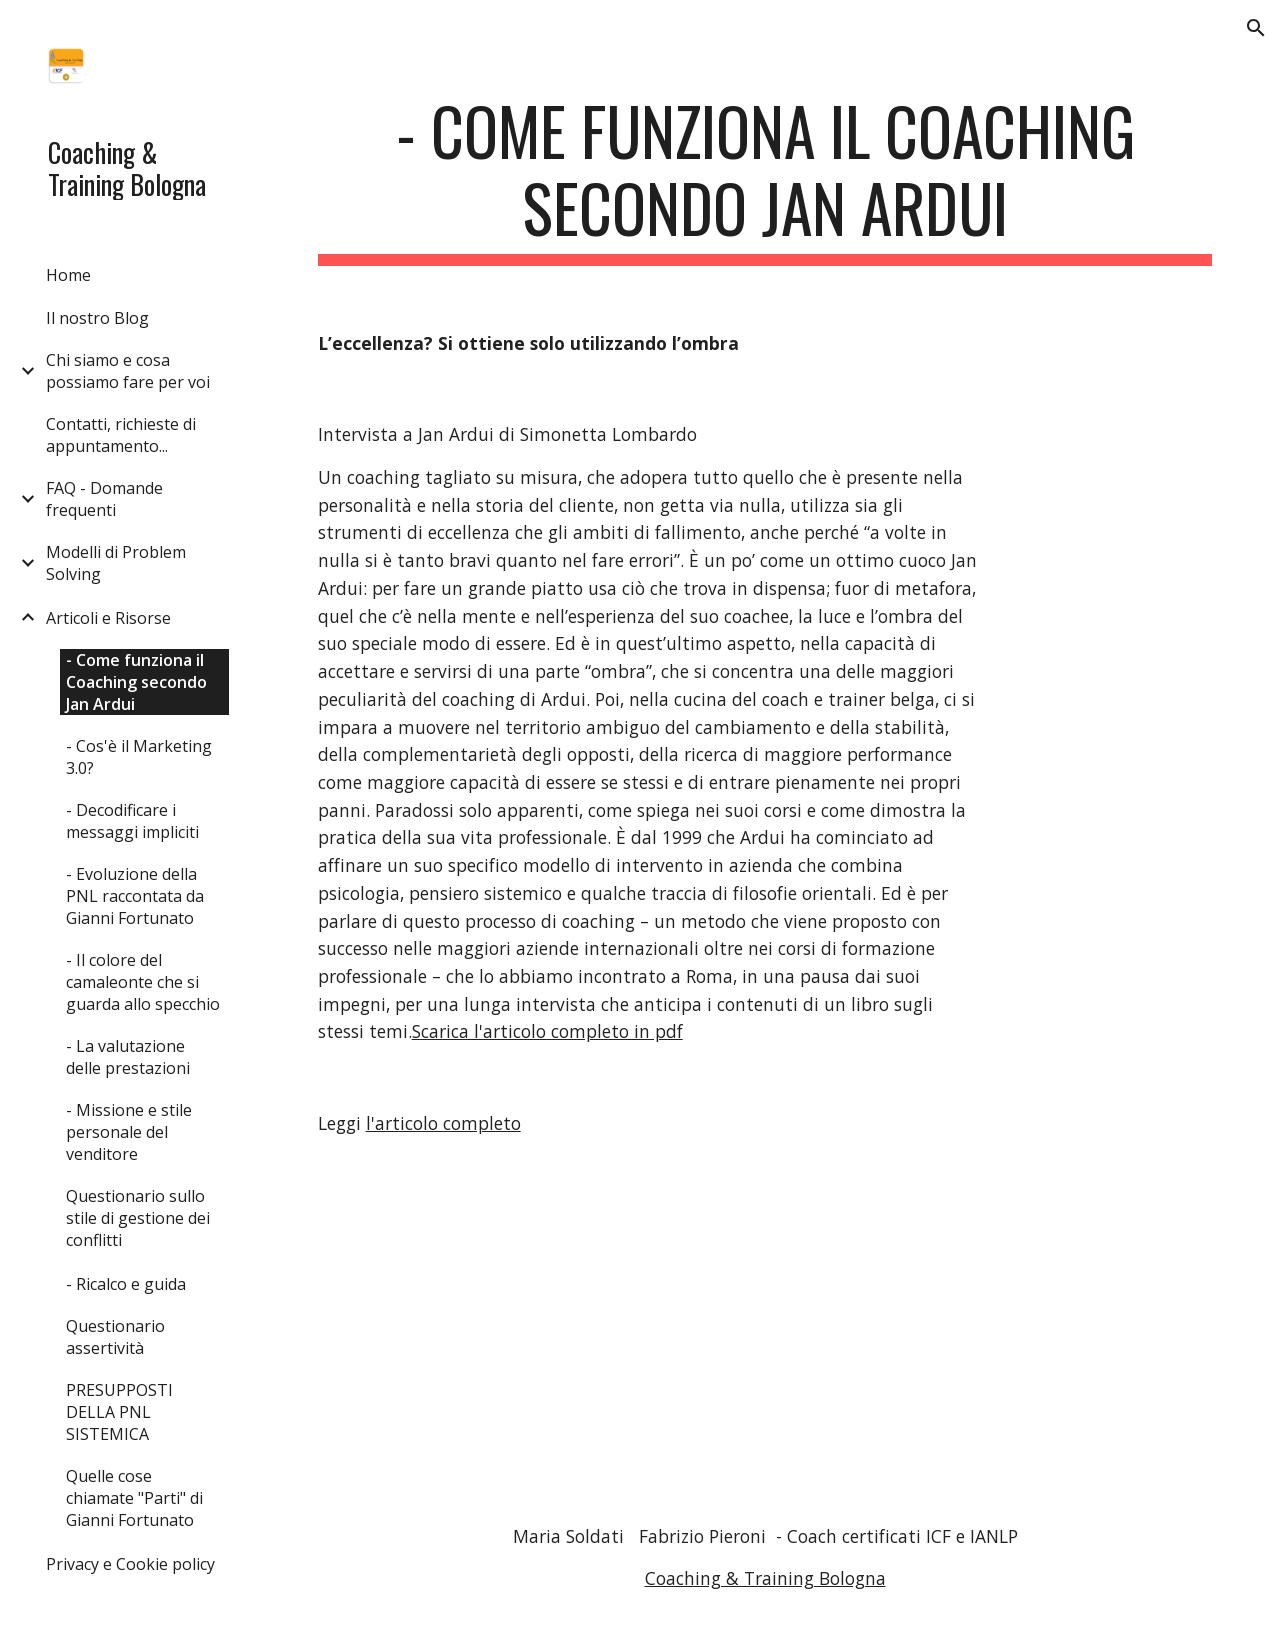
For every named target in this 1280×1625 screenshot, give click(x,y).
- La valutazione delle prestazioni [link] (128, 1057)
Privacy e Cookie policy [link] (130, 1564)
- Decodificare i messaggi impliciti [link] (132, 821)
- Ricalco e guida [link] (126, 1284)
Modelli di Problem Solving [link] (116, 563)
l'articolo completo (443, 1123)
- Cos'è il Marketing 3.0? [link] (139, 757)
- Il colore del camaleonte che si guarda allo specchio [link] (143, 982)
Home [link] (68, 275)
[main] (765, 179)
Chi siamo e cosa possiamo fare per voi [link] (128, 371)
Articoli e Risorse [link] (108, 618)
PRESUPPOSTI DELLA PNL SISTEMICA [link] (119, 1412)
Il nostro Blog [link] (97, 318)
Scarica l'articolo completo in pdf (547, 1031)
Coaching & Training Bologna (765, 1578)
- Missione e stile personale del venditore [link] (129, 1132)
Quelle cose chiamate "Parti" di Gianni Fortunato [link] (134, 1498)
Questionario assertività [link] (115, 1337)
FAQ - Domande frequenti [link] (104, 499)
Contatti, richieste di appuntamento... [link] (121, 435)
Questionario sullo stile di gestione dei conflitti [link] (138, 1218)
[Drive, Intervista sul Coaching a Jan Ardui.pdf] (804, 1330)
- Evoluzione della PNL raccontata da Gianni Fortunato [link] (135, 896)
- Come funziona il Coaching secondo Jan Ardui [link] (136, 682)
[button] (1256, 28)
